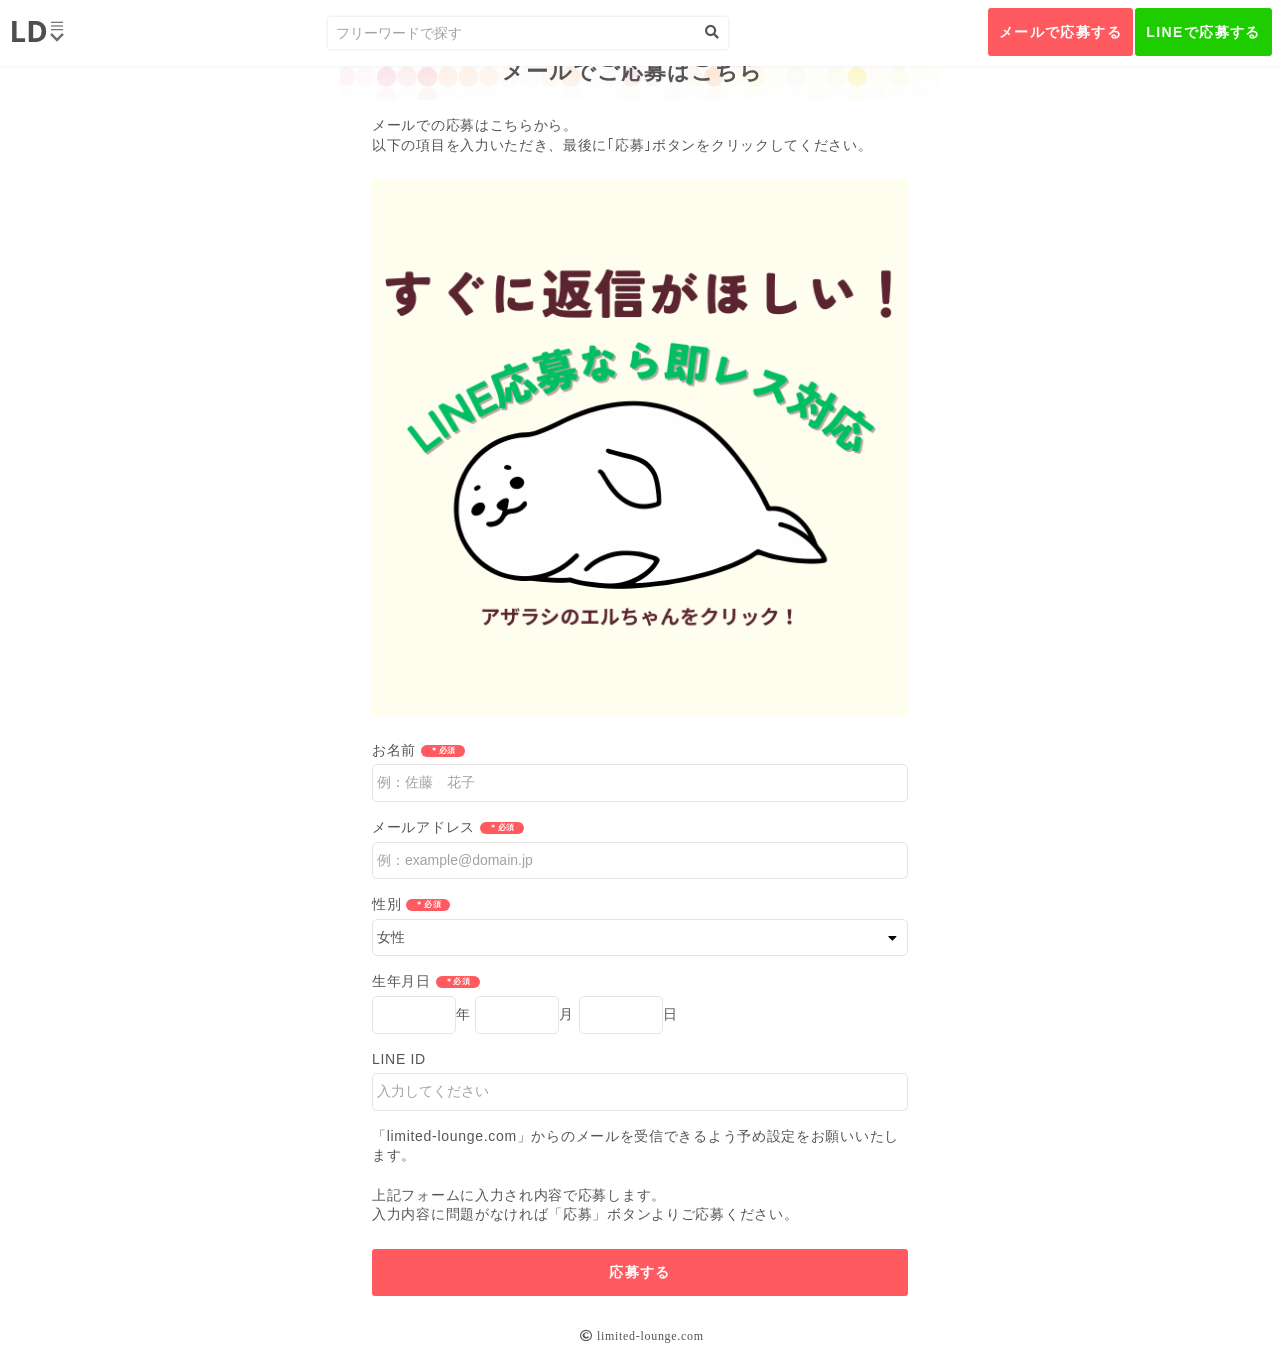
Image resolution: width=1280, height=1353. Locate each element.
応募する (640, 1272)
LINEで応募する (1203, 32)
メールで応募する (1060, 32)
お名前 (394, 750)
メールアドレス (423, 827)
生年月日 (401, 981)
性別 (386, 904)
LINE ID (399, 1059)
